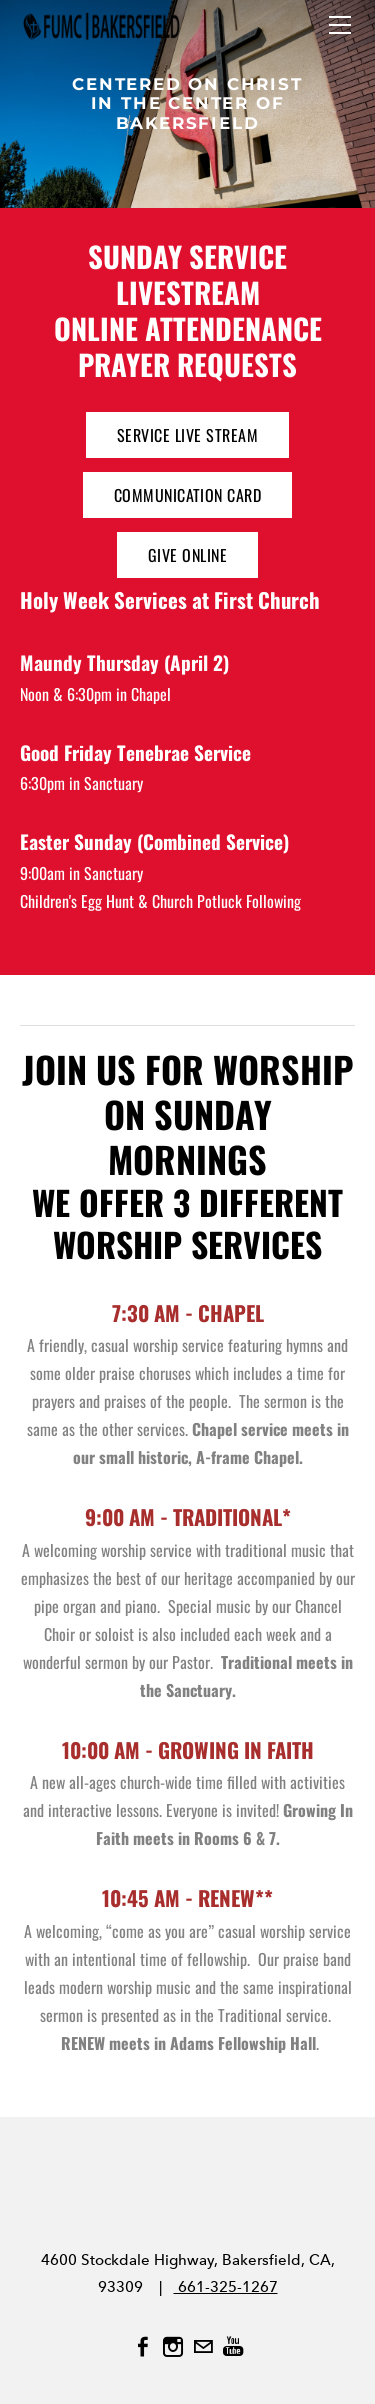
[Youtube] (233, 2347)
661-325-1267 (226, 2287)
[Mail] (203, 2347)
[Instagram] (173, 2347)
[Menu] (340, 25)
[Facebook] (143, 2347)
